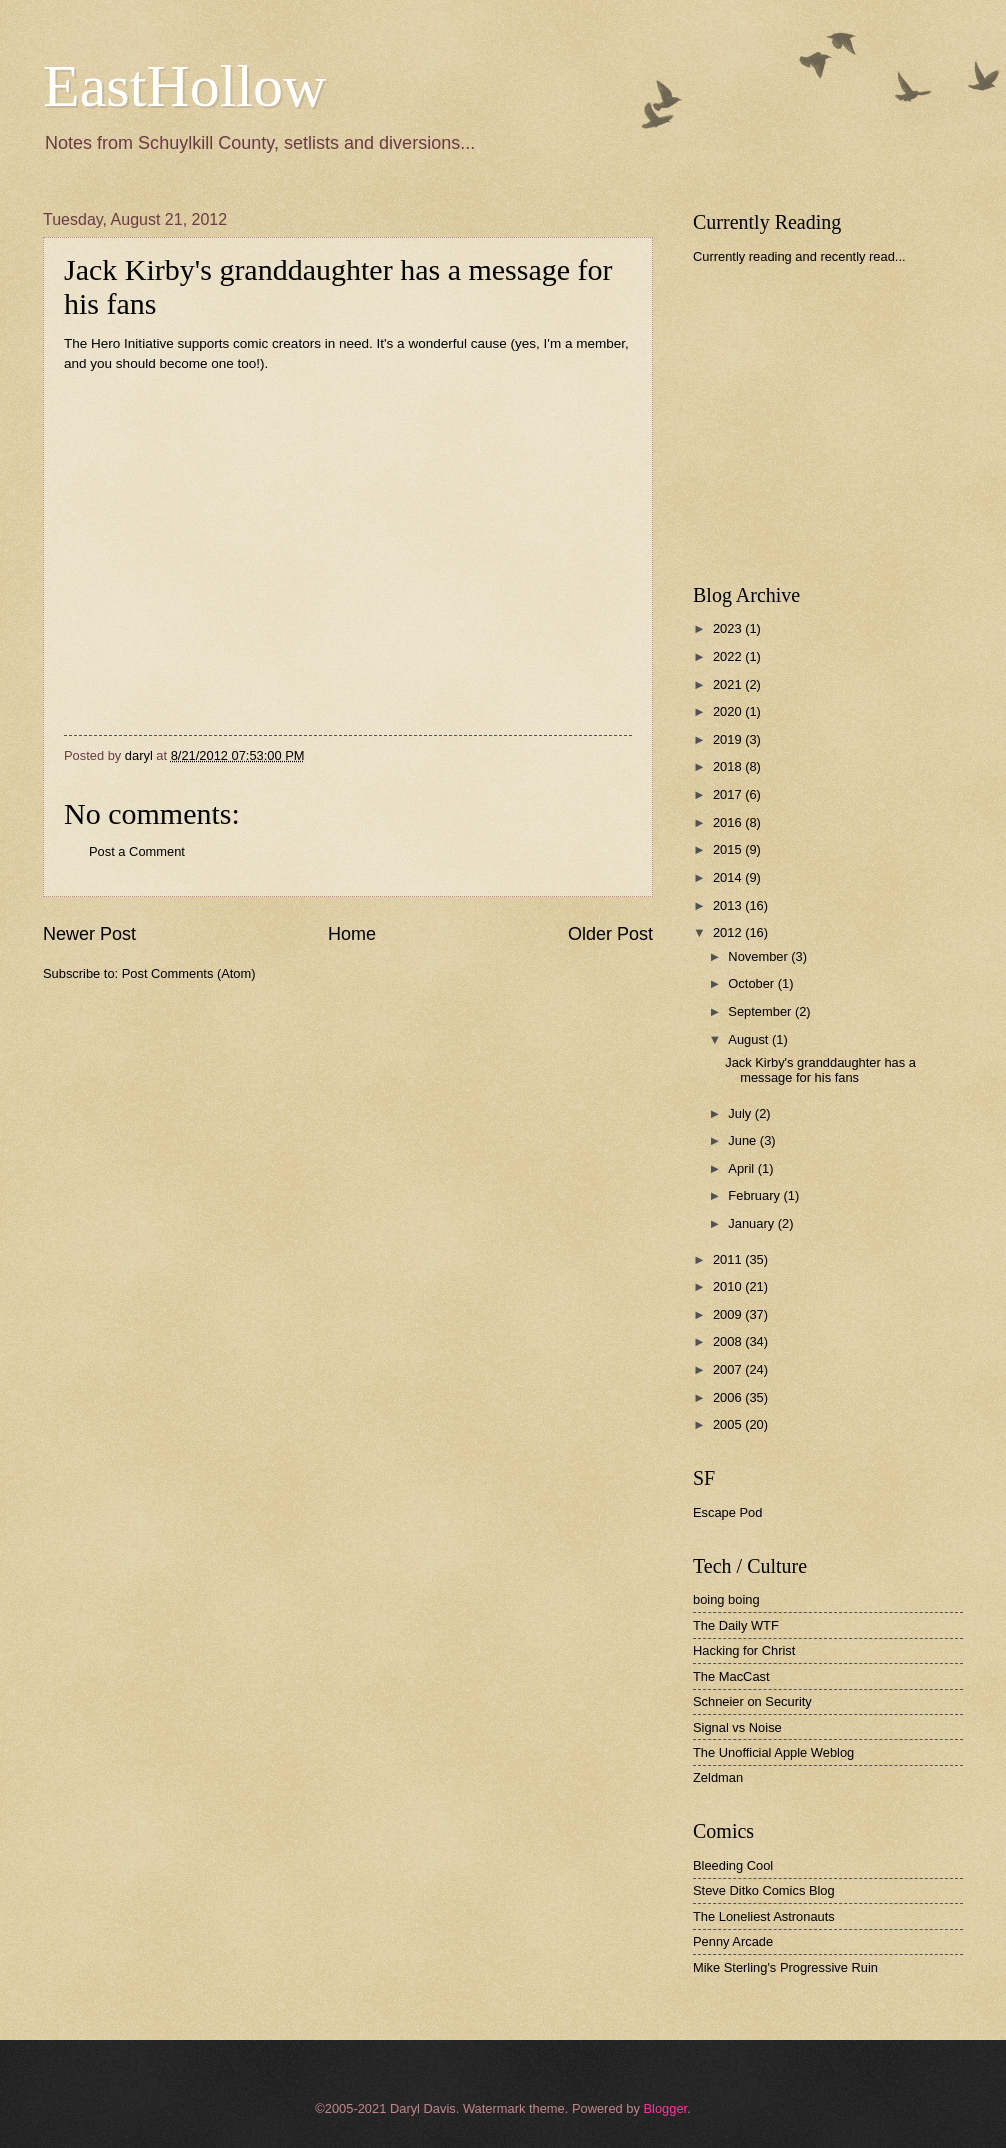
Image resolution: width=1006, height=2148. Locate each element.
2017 (729, 794)
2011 (729, 1259)
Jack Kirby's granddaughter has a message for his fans (820, 1070)
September (761, 1011)
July (741, 1113)
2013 (729, 905)
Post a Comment (137, 851)
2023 (729, 628)
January (752, 1223)
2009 (729, 1314)
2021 (729, 684)
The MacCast (731, 1676)
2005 (729, 1424)
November (759, 956)
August (750, 1039)
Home (352, 934)
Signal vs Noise (737, 1727)
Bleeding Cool (733, 1865)
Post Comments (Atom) (189, 973)
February (755, 1195)
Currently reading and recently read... (799, 256)
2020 (729, 711)
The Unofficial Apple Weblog (773, 1752)
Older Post (610, 934)
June (744, 1140)
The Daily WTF (736, 1625)
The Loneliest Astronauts (764, 1916)
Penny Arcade (733, 1941)
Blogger (665, 2108)
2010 (729, 1286)
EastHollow (184, 86)
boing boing (726, 1599)
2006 (729, 1397)
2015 (729, 849)
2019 (729, 739)
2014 (729, 877)
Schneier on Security (752, 1701)
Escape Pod (727, 1512)
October (752, 983)
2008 (729, 1341)
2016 (729, 822)
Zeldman (718, 1777)
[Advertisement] (843, 424)
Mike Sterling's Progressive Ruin (785, 1967)
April (742, 1168)
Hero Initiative (132, 343)
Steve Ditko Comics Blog (764, 1890)
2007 (729, 1369)
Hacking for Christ (744, 1650)
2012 (729, 932)
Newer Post (89, 934)
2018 (729, 766)
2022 (729, 656)
